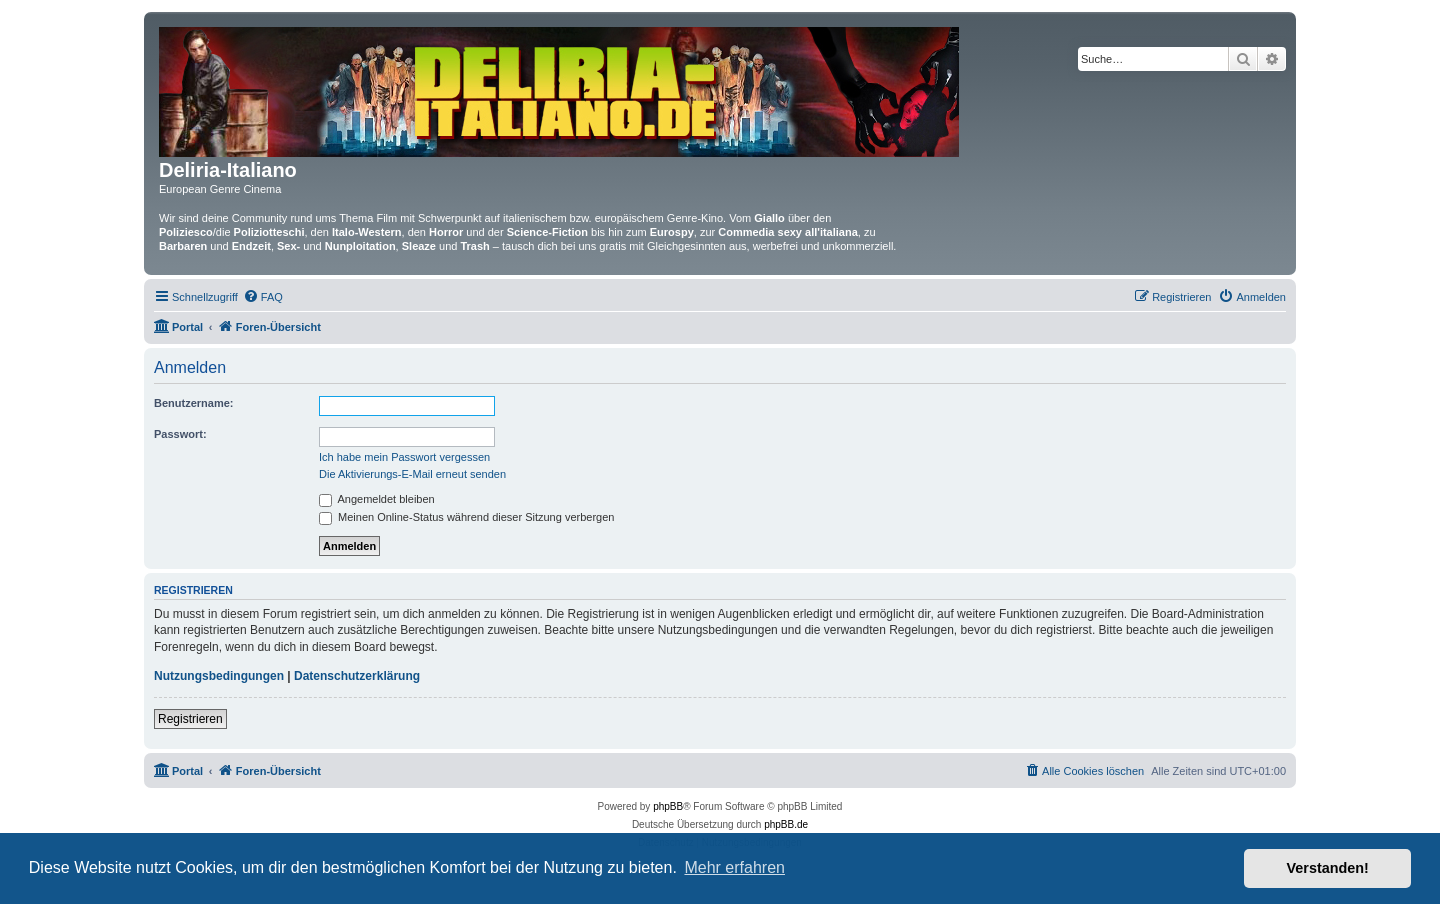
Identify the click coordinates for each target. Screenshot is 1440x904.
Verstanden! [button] (1328, 868)
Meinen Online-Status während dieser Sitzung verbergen (466, 517)
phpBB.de (786, 824)
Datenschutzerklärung (357, 676)
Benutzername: (193, 403)
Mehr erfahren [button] (734, 867)
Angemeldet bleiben (377, 499)
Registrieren (190, 719)
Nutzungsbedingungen (219, 676)
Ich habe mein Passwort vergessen (404, 457)
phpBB (668, 806)
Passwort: (180, 434)
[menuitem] (263, 297)
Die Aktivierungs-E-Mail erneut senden (412, 474)
